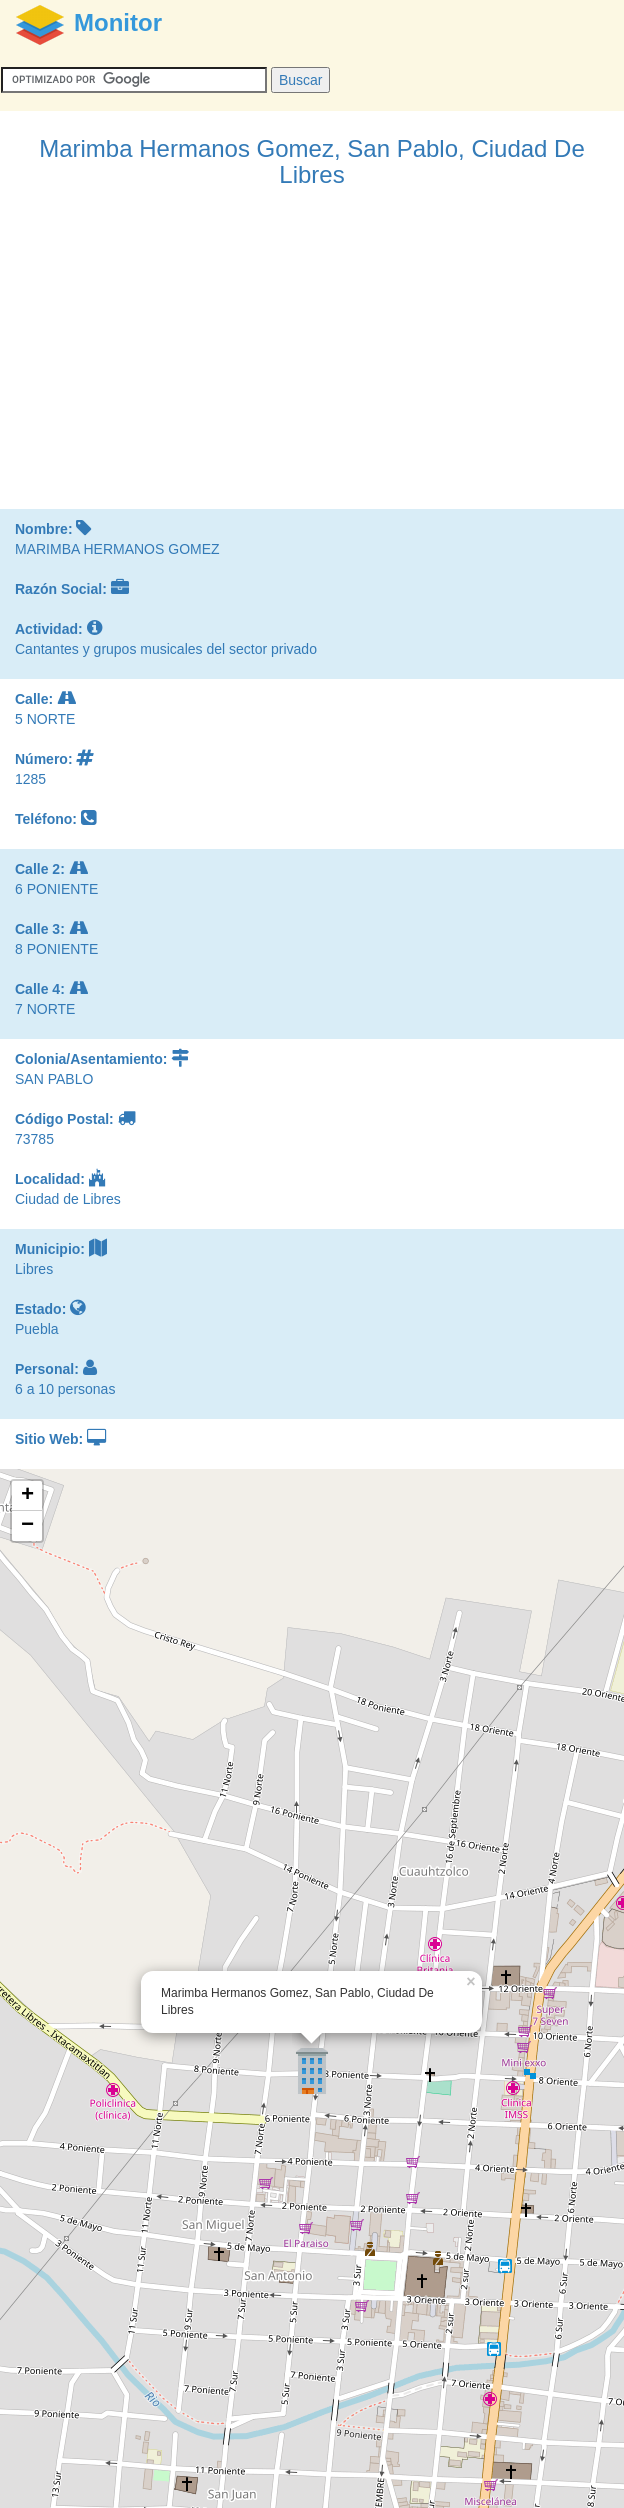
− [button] (27, 1526)
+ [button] (27, 1496)
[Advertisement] (312, 359)
